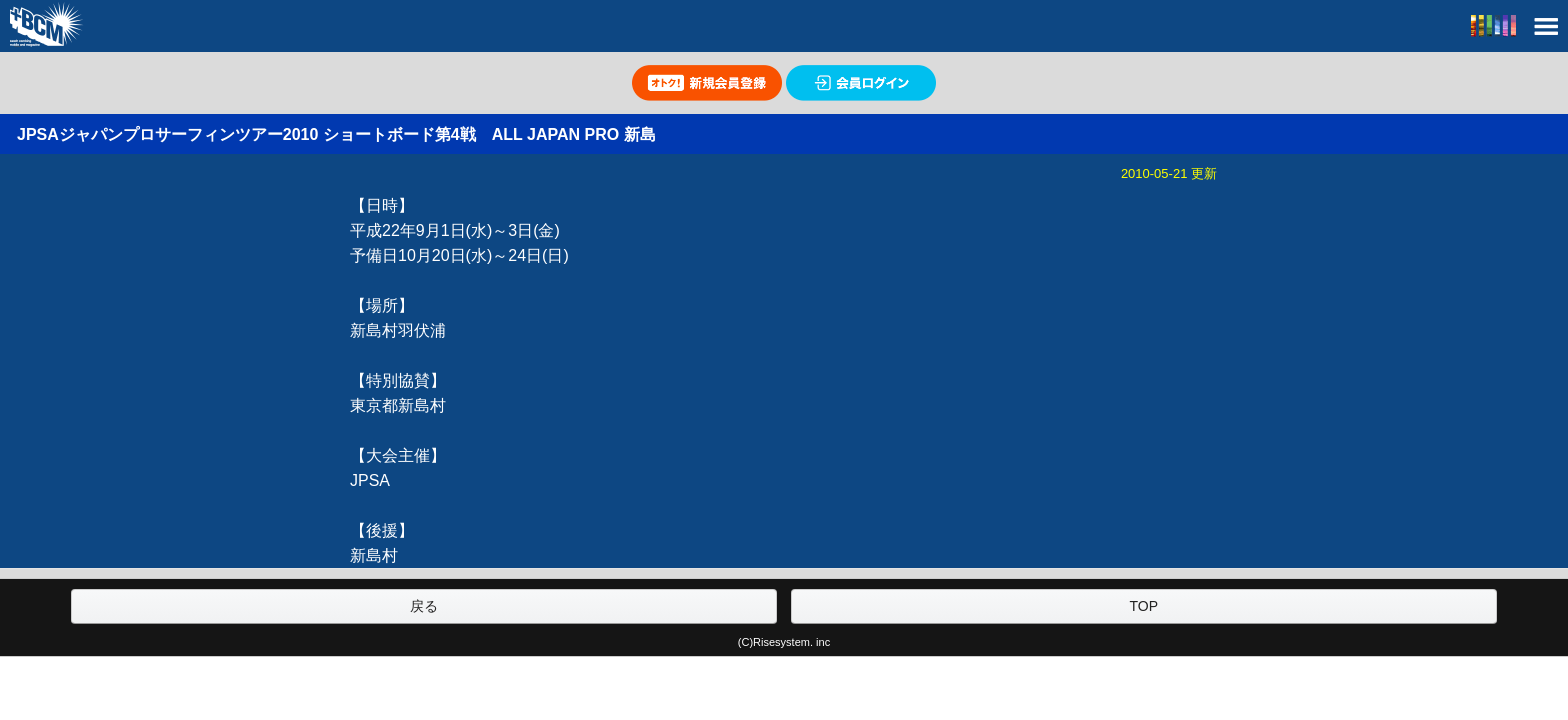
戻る (424, 606)
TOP (1143, 606)
